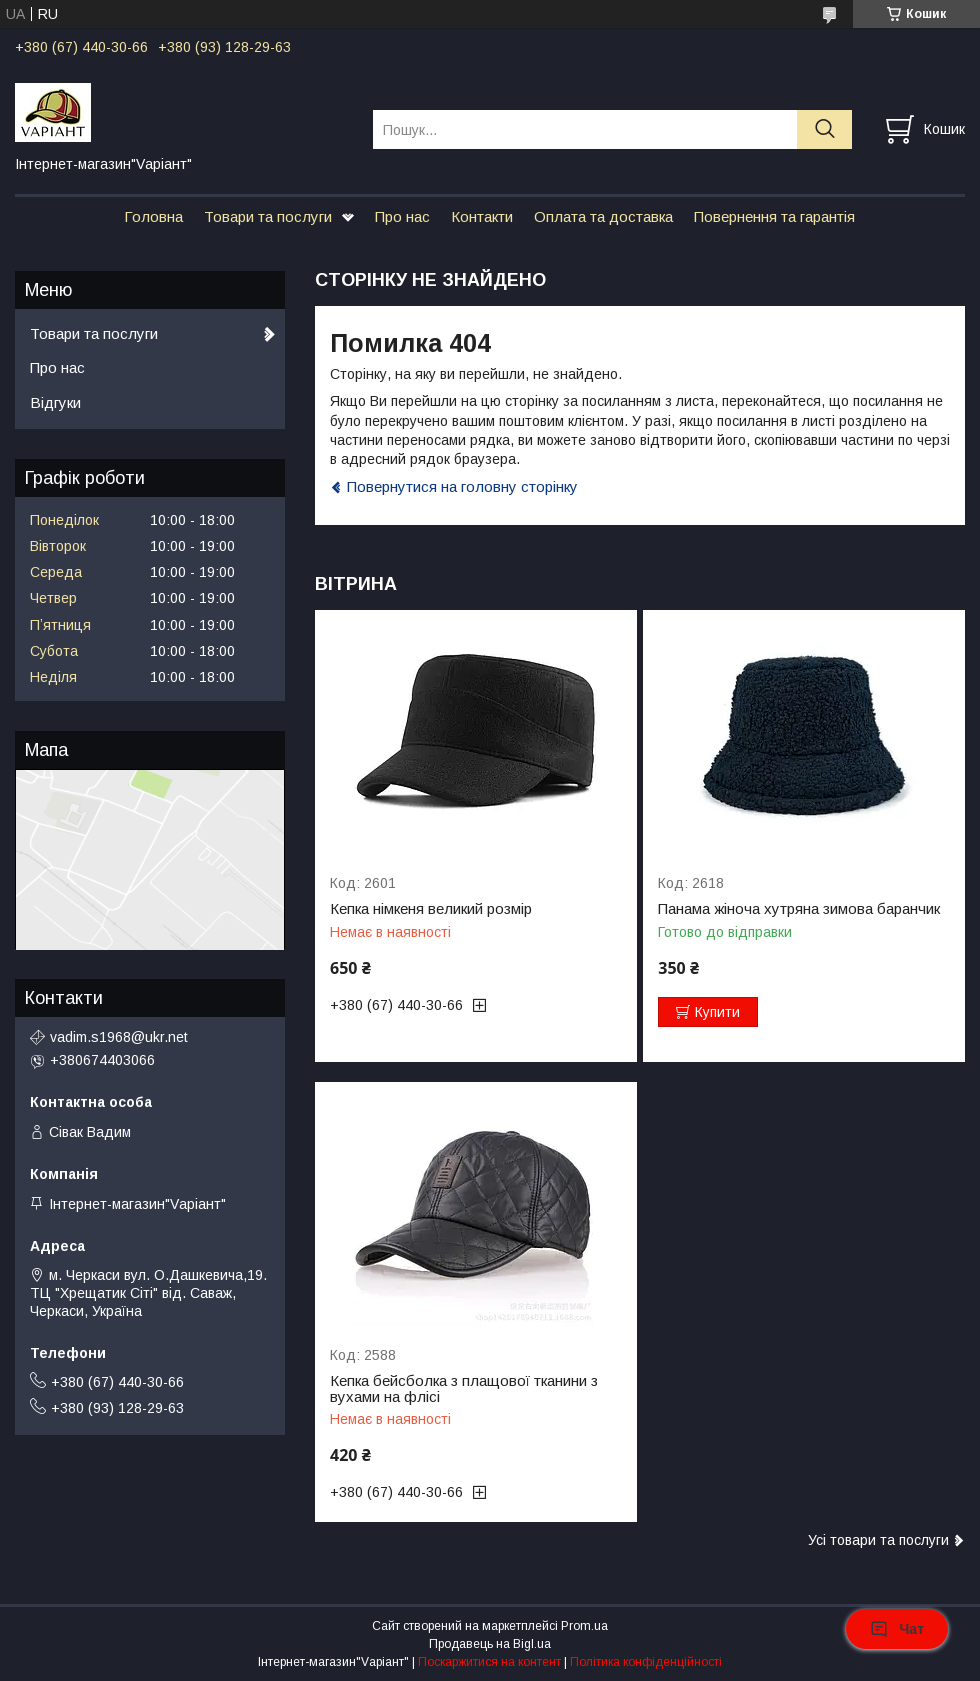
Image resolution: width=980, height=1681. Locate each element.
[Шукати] (824, 129)
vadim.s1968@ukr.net (119, 1037)
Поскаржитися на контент (489, 1662)
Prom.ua (584, 1626)
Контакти (482, 216)
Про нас (402, 216)
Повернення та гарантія (774, 216)
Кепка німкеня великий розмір (431, 909)
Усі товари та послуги (878, 1540)
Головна (153, 216)
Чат (897, 1629)
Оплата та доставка (603, 216)
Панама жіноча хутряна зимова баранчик (799, 909)
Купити (717, 1012)
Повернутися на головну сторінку (462, 486)
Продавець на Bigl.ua (490, 1644)
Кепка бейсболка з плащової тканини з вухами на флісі (464, 1389)
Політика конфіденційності (646, 1662)
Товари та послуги (268, 216)
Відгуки (55, 402)
